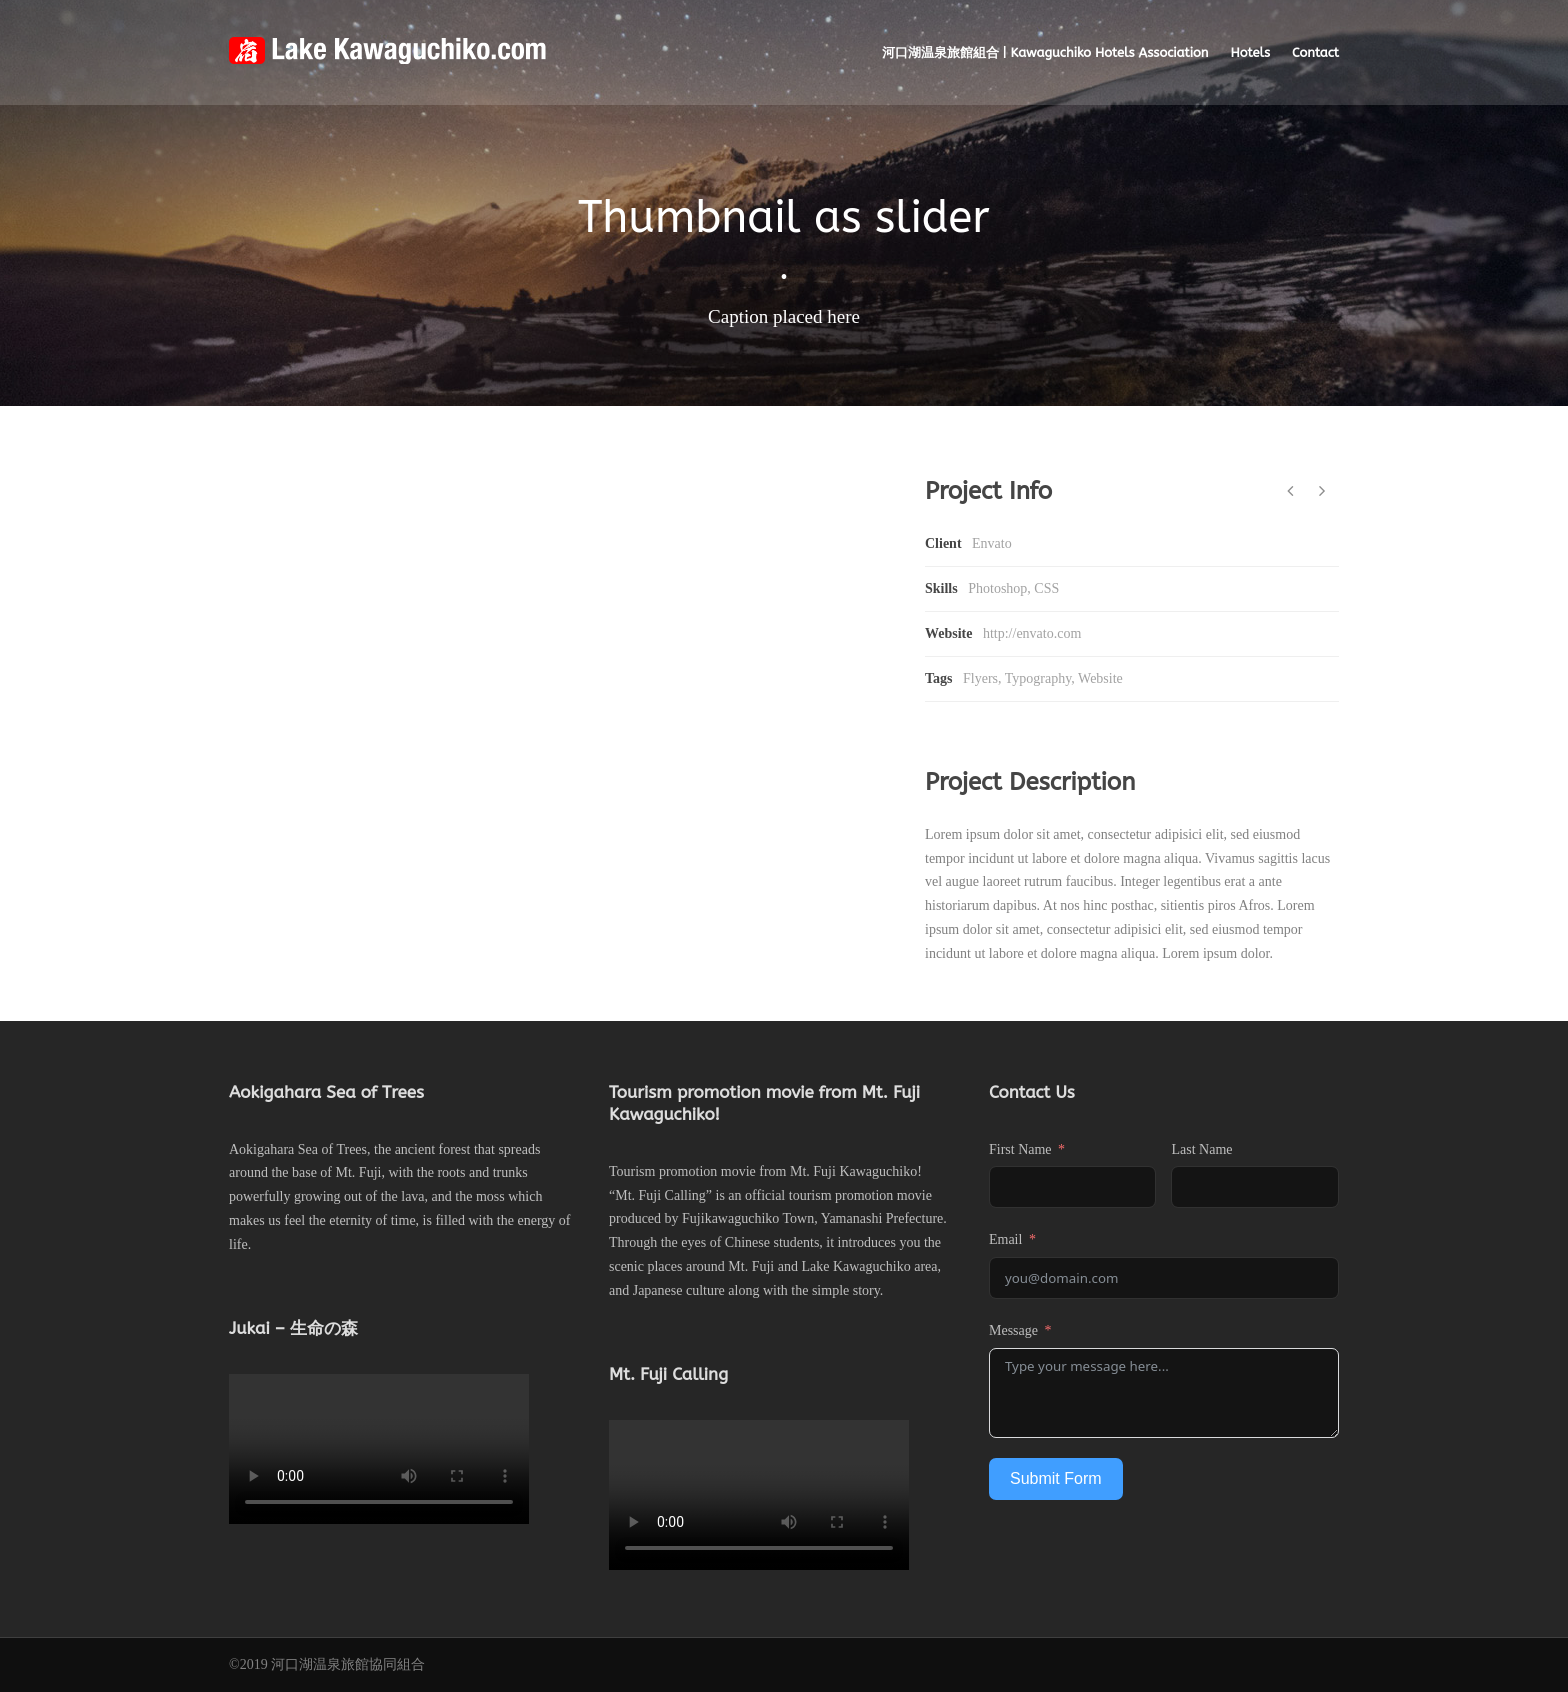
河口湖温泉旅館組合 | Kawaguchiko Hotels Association (1045, 52)
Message (1013, 1330)
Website (1100, 678)
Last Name (1201, 1149)
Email (1005, 1239)
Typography (1038, 678)
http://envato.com (1032, 633)
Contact (1315, 52)
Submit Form (1056, 1478)
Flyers (980, 678)
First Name (1020, 1149)
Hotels (1250, 52)
